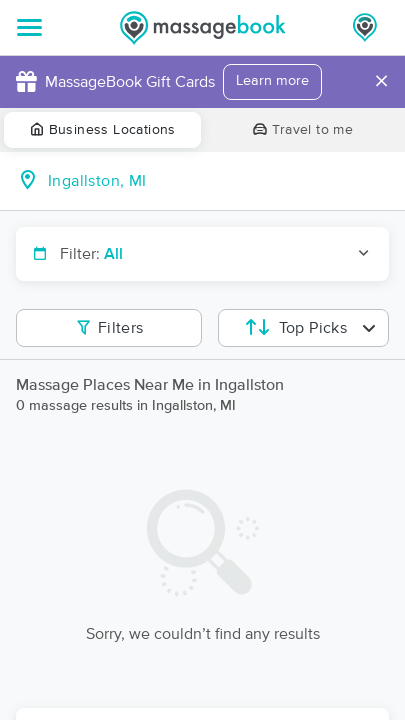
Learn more (272, 81)
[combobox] (218, 181)
